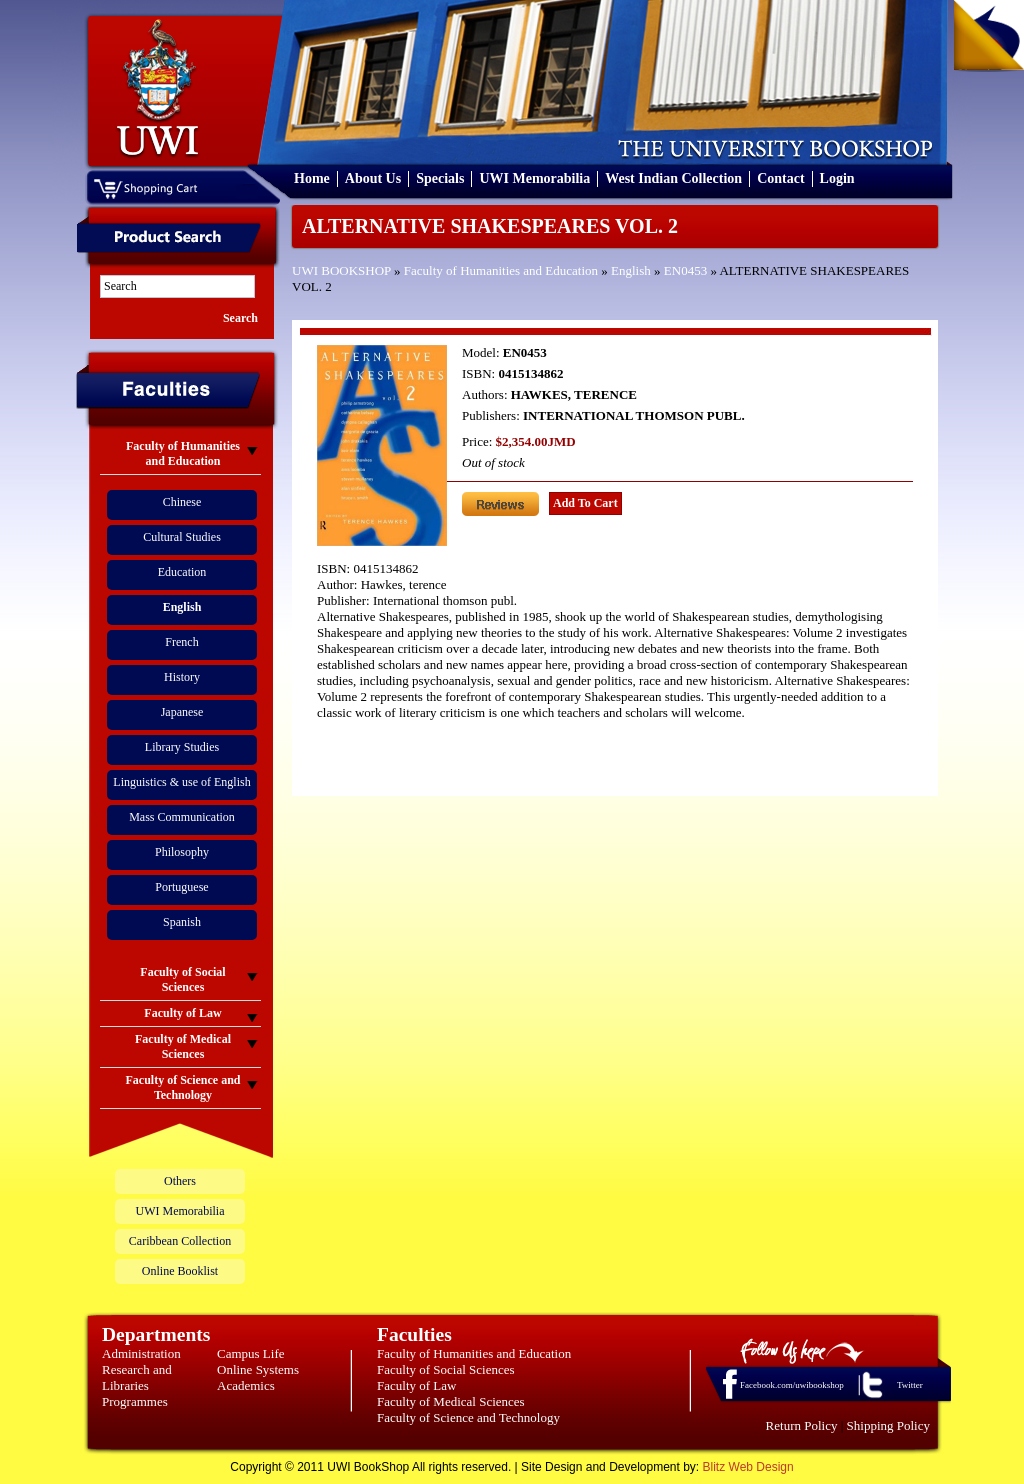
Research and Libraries (137, 1377)
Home (312, 178)
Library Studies (182, 747)
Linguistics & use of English (181, 782)
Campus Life (251, 1353)
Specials (440, 178)
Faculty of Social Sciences (446, 1369)
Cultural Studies (182, 537)
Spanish (182, 922)
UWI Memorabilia (534, 178)
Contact (780, 178)
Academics (246, 1385)
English (631, 270)
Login (837, 178)
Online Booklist (180, 1271)
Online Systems (258, 1369)
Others (180, 1181)
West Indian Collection (673, 178)
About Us (373, 178)
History (182, 677)
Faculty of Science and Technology (468, 1417)
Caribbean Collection (180, 1241)
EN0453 (685, 270)
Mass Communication (182, 817)
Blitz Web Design (748, 1467)
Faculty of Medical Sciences (451, 1401)
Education (182, 572)
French (181, 642)
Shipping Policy (888, 1425)
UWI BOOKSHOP (341, 270)
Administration (141, 1353)
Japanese (182, 712)
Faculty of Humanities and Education (501, 270)
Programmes (135, 1401)
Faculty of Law (416, 1385)
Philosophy (182, 852)
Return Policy (802, 1425)
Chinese (182, 502)
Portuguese (181, 887)
